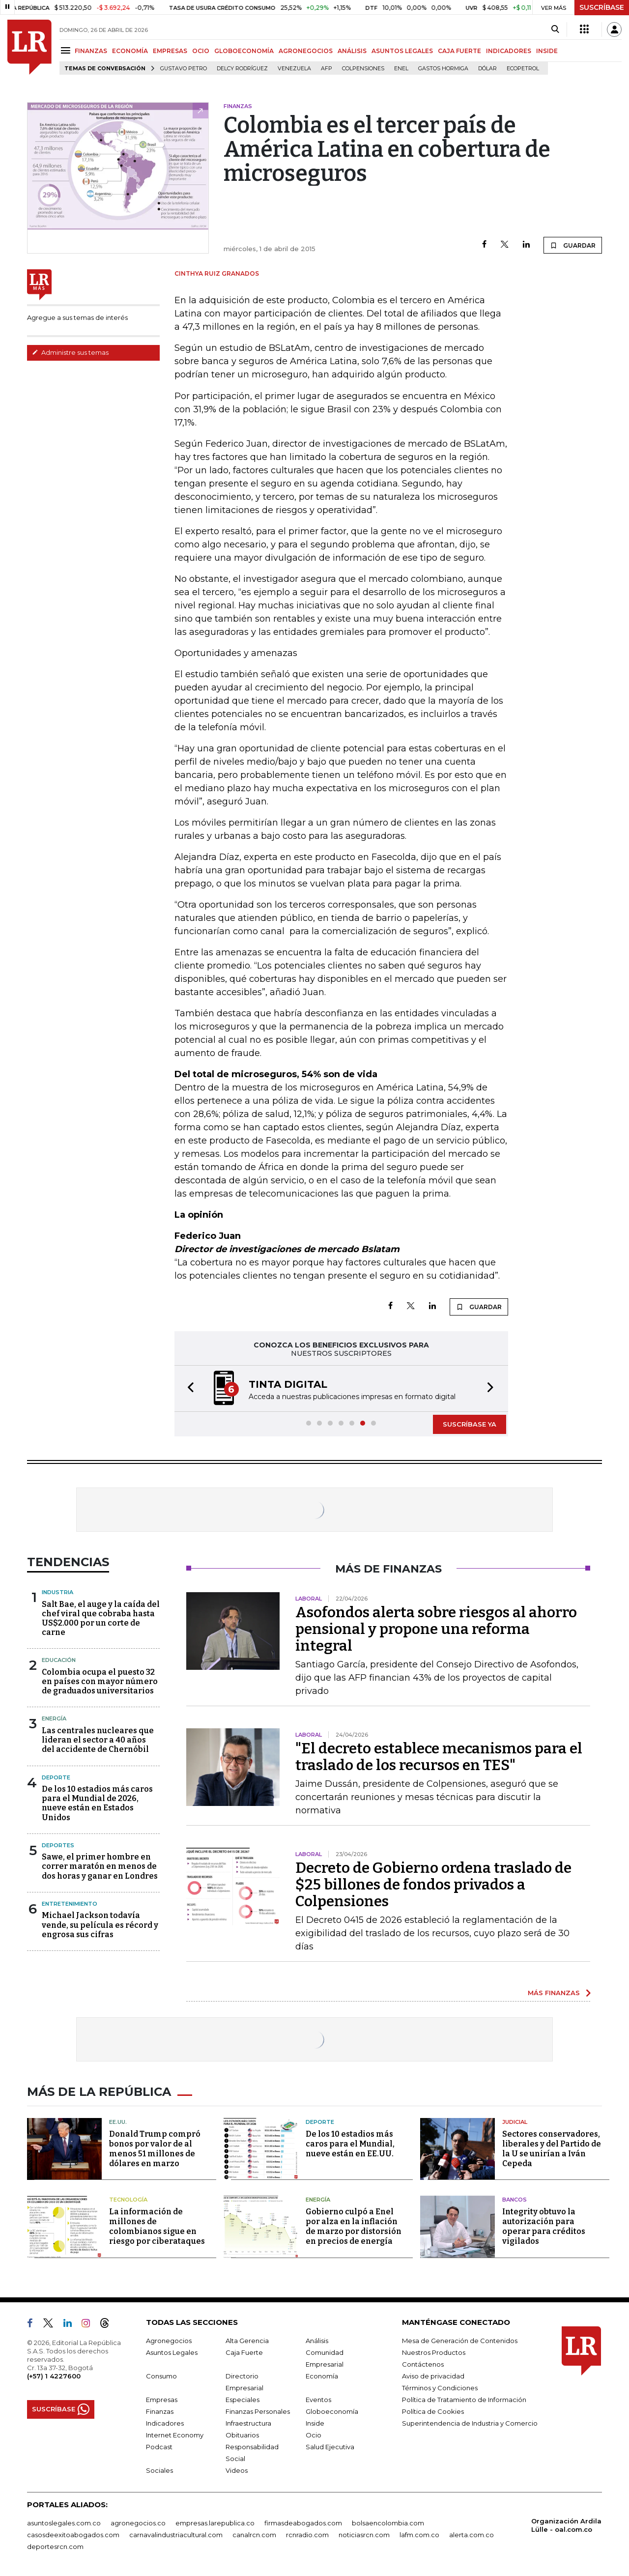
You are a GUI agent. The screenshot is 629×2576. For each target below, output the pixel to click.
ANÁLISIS (352, 51)
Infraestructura (248, 2423)
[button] (187, 1388)
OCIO (200, 51)
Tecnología (128, 2199)
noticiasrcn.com (364, 2535)
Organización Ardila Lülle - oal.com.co (566, 2525)
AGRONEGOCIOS (306, 51)
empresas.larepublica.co (215, 2523)
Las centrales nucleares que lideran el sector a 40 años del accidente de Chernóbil (98, 1740)
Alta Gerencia (247, 2341)
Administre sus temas (70, 352)
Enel (401, 68)
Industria (57, 1592)
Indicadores (165, 2423)
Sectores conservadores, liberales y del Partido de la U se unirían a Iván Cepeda (551, 2148)
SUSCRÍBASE (601, 7)
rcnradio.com (307, 2535)
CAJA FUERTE (459, 51)
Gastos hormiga (443, 68)
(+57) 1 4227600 (54, 2376)
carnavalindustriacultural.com (176, 2535)
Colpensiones (363, 68)
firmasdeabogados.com (303, 2523)
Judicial (514, 2121)
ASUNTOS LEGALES (402, 51)
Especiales (242, 2400)
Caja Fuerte (244, 2352)
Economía (322, 2376)
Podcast (159, 2447)
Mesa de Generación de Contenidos (459, 2341)
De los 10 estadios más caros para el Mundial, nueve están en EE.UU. (350, 2143)
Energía (54, 1718)
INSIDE (547, 51)
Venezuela (294, 68)
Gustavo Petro (183, 68)
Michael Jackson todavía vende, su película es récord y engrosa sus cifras (100, 1925)
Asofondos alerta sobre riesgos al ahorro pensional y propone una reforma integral (436, 1629)
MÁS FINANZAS (554, 1993)
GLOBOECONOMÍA (244, 51)
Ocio (313, 2435)
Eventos (318, 2400)
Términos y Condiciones (440, 2388)
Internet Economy (174, 2435)
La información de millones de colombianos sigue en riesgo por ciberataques (157, 2226)
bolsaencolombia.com (388, 2523)
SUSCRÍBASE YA (469, 1424)
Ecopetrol (523, 68)
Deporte (56, 1777)
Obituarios (242, 2435)
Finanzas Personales (258, 2411)
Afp (326, 68)
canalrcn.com (254, 2535)
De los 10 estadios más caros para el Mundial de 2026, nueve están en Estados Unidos (97, 1803)
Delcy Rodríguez (242, 68)
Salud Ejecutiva (330, 2447)
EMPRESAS (170, 51)
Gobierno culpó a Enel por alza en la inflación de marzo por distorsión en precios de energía (353, 2226)
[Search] (555, 29)
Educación (59, 1660)
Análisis (317, 2341)
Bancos (514, 2199)
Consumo (161, 2376)
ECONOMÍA (130, 51)
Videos (237, 2470)
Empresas (161, 2400)
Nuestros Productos (433, 2352)
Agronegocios (169, 2341)
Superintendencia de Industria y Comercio (470, 2423)
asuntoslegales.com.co (64, 2523)
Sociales (159, 2470)
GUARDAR (573, 245)
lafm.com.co (419, 2535)
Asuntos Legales (172, 2352)
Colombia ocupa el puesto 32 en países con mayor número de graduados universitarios (100, 1681)
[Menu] (67, 50)
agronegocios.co (138, 2523)
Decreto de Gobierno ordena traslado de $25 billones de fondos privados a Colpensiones (433, 1884)
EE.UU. (118, 2121)
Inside (315, 2423)
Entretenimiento (69, 1903)
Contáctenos (423, 2364)
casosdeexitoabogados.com (73, 2535)
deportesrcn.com (55, 2546)
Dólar (487, 68)
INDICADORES (508, 51)
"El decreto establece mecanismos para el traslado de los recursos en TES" (438, 1757)
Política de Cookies (433, 2411)
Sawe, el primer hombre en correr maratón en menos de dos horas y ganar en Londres (100, 1866)
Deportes (58, 1845)
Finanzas (159, 2411)
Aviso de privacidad (433, 2376)
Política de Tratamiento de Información (464, 2400)
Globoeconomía (332, 2411)
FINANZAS (91, 51)
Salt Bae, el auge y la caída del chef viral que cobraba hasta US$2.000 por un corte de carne (101, 1618)
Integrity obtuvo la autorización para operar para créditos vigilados (543, 2226)
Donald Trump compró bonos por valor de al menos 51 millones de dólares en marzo (154, 2148)
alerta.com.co (471, 2535)
